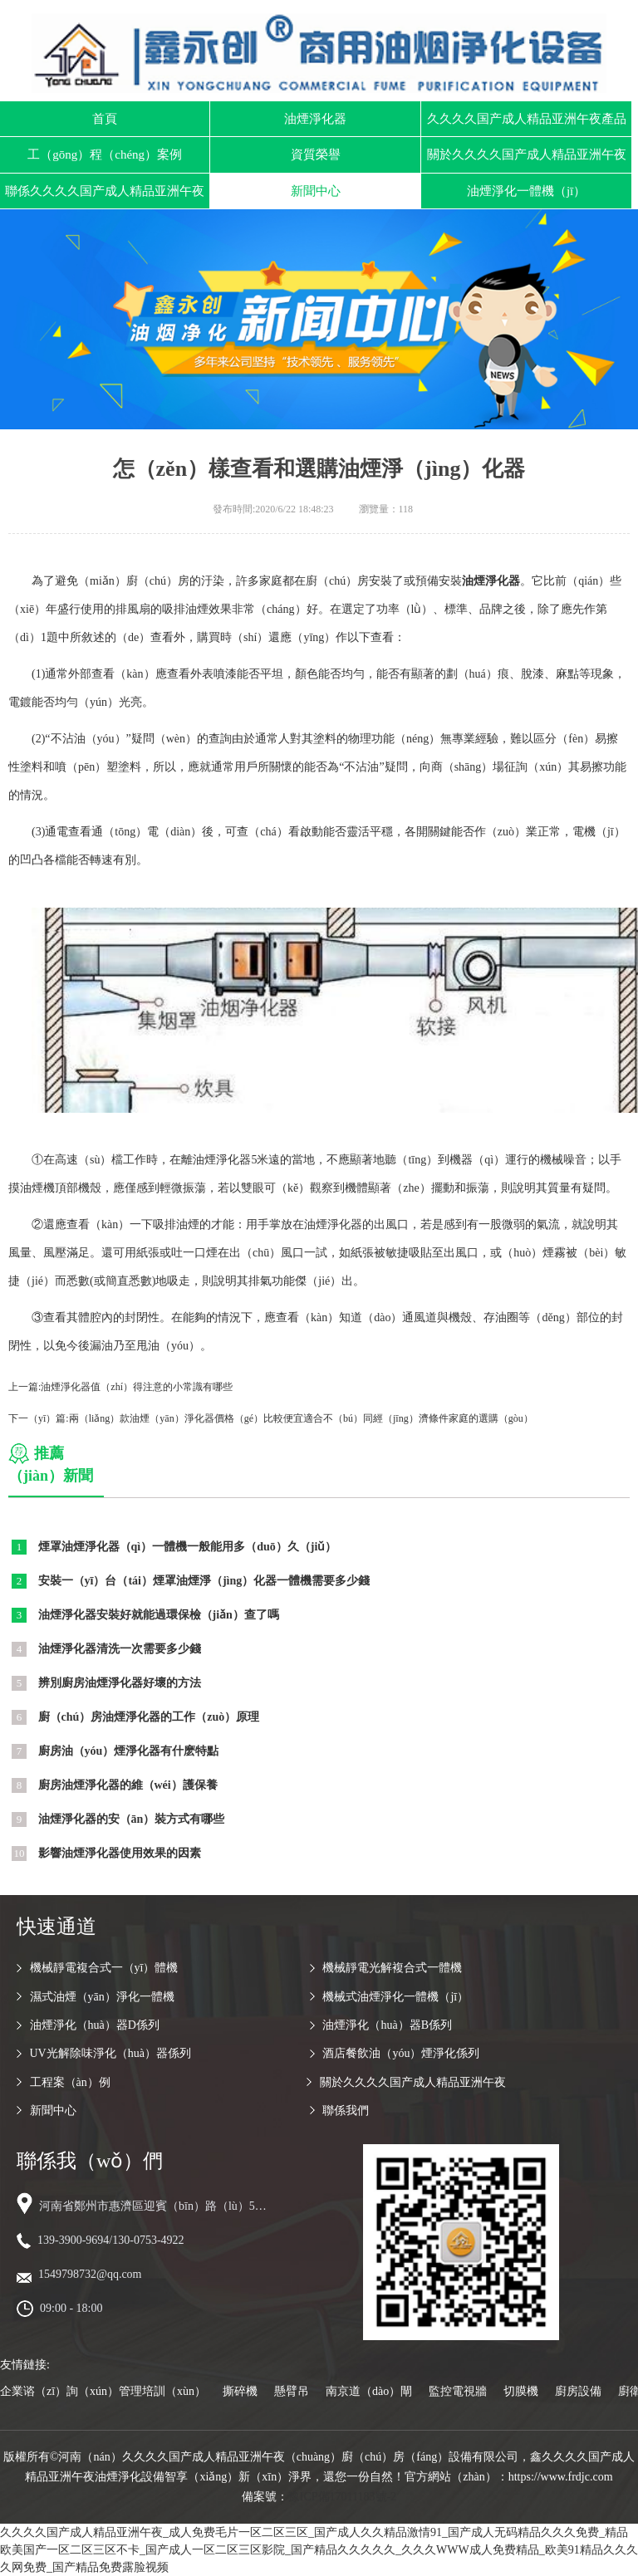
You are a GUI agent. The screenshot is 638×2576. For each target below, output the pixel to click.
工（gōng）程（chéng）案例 (104, 154)
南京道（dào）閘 (369, 2391)
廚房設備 (578, 2391)
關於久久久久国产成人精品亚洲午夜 (526, 154)
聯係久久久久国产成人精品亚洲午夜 (104, 191)
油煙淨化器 (315, 118)
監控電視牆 (458, 2391)
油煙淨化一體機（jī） (526, 191)
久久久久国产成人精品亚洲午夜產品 (526, 118)
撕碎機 (240, 2391)
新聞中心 (316, 191)
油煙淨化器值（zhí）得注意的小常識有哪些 (137, 1387)
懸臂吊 (291, 2391)
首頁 (104, 118)
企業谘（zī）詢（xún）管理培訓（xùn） (103, 2391)
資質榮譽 (316, 154)
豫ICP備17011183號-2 (342, 2496)
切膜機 (520, 2391)
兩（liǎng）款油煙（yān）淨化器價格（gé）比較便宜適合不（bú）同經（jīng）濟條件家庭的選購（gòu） (301, 1418)
